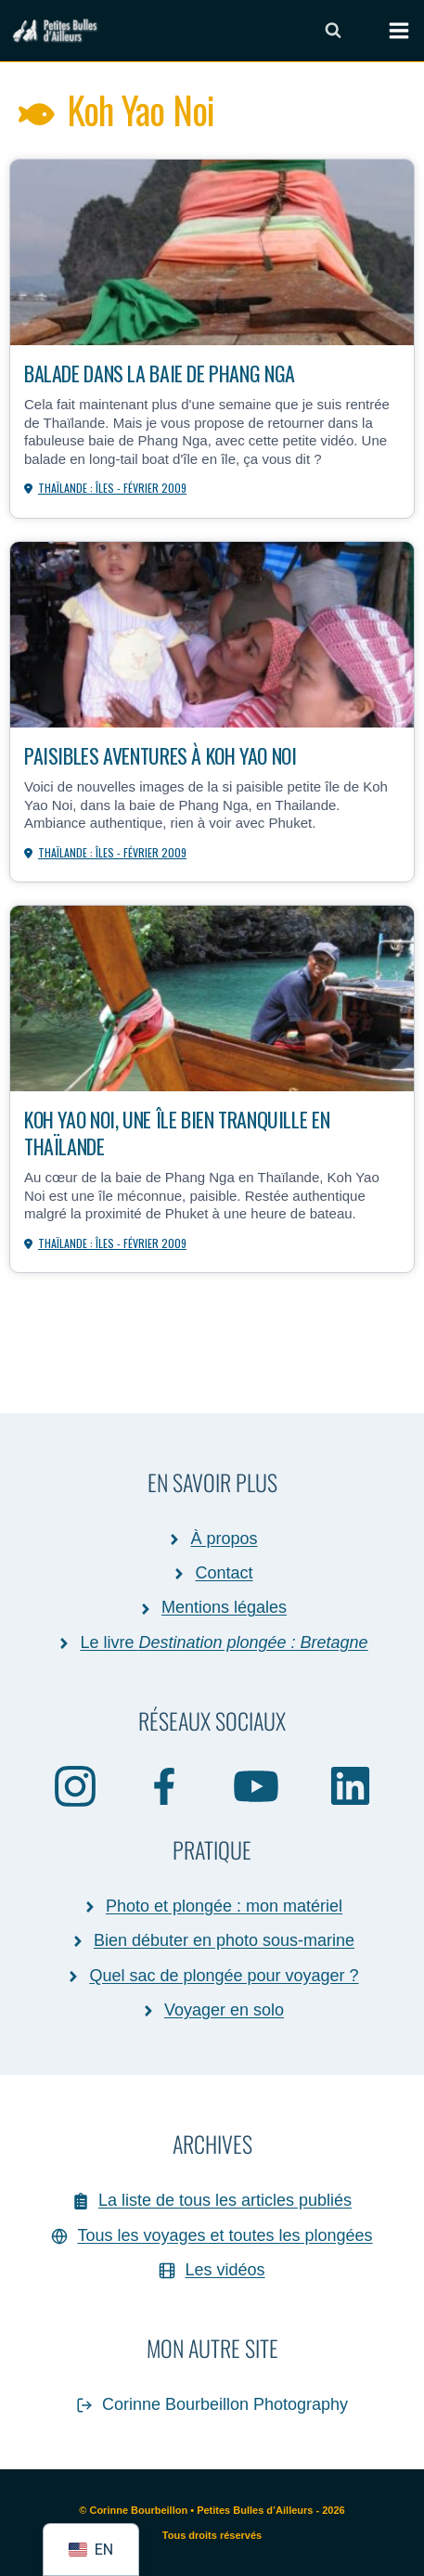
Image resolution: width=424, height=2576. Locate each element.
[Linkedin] (350, 1785)
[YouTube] (257, 1785)
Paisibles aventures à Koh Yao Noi (160, 755)
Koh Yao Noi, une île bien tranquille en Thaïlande (176, 1131)
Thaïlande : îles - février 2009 (112, 488)
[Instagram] (75, 1785)
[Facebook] (165, 1785)
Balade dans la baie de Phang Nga (159, 372)
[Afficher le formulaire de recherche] (333, 30)
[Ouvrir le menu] (389, 30)
